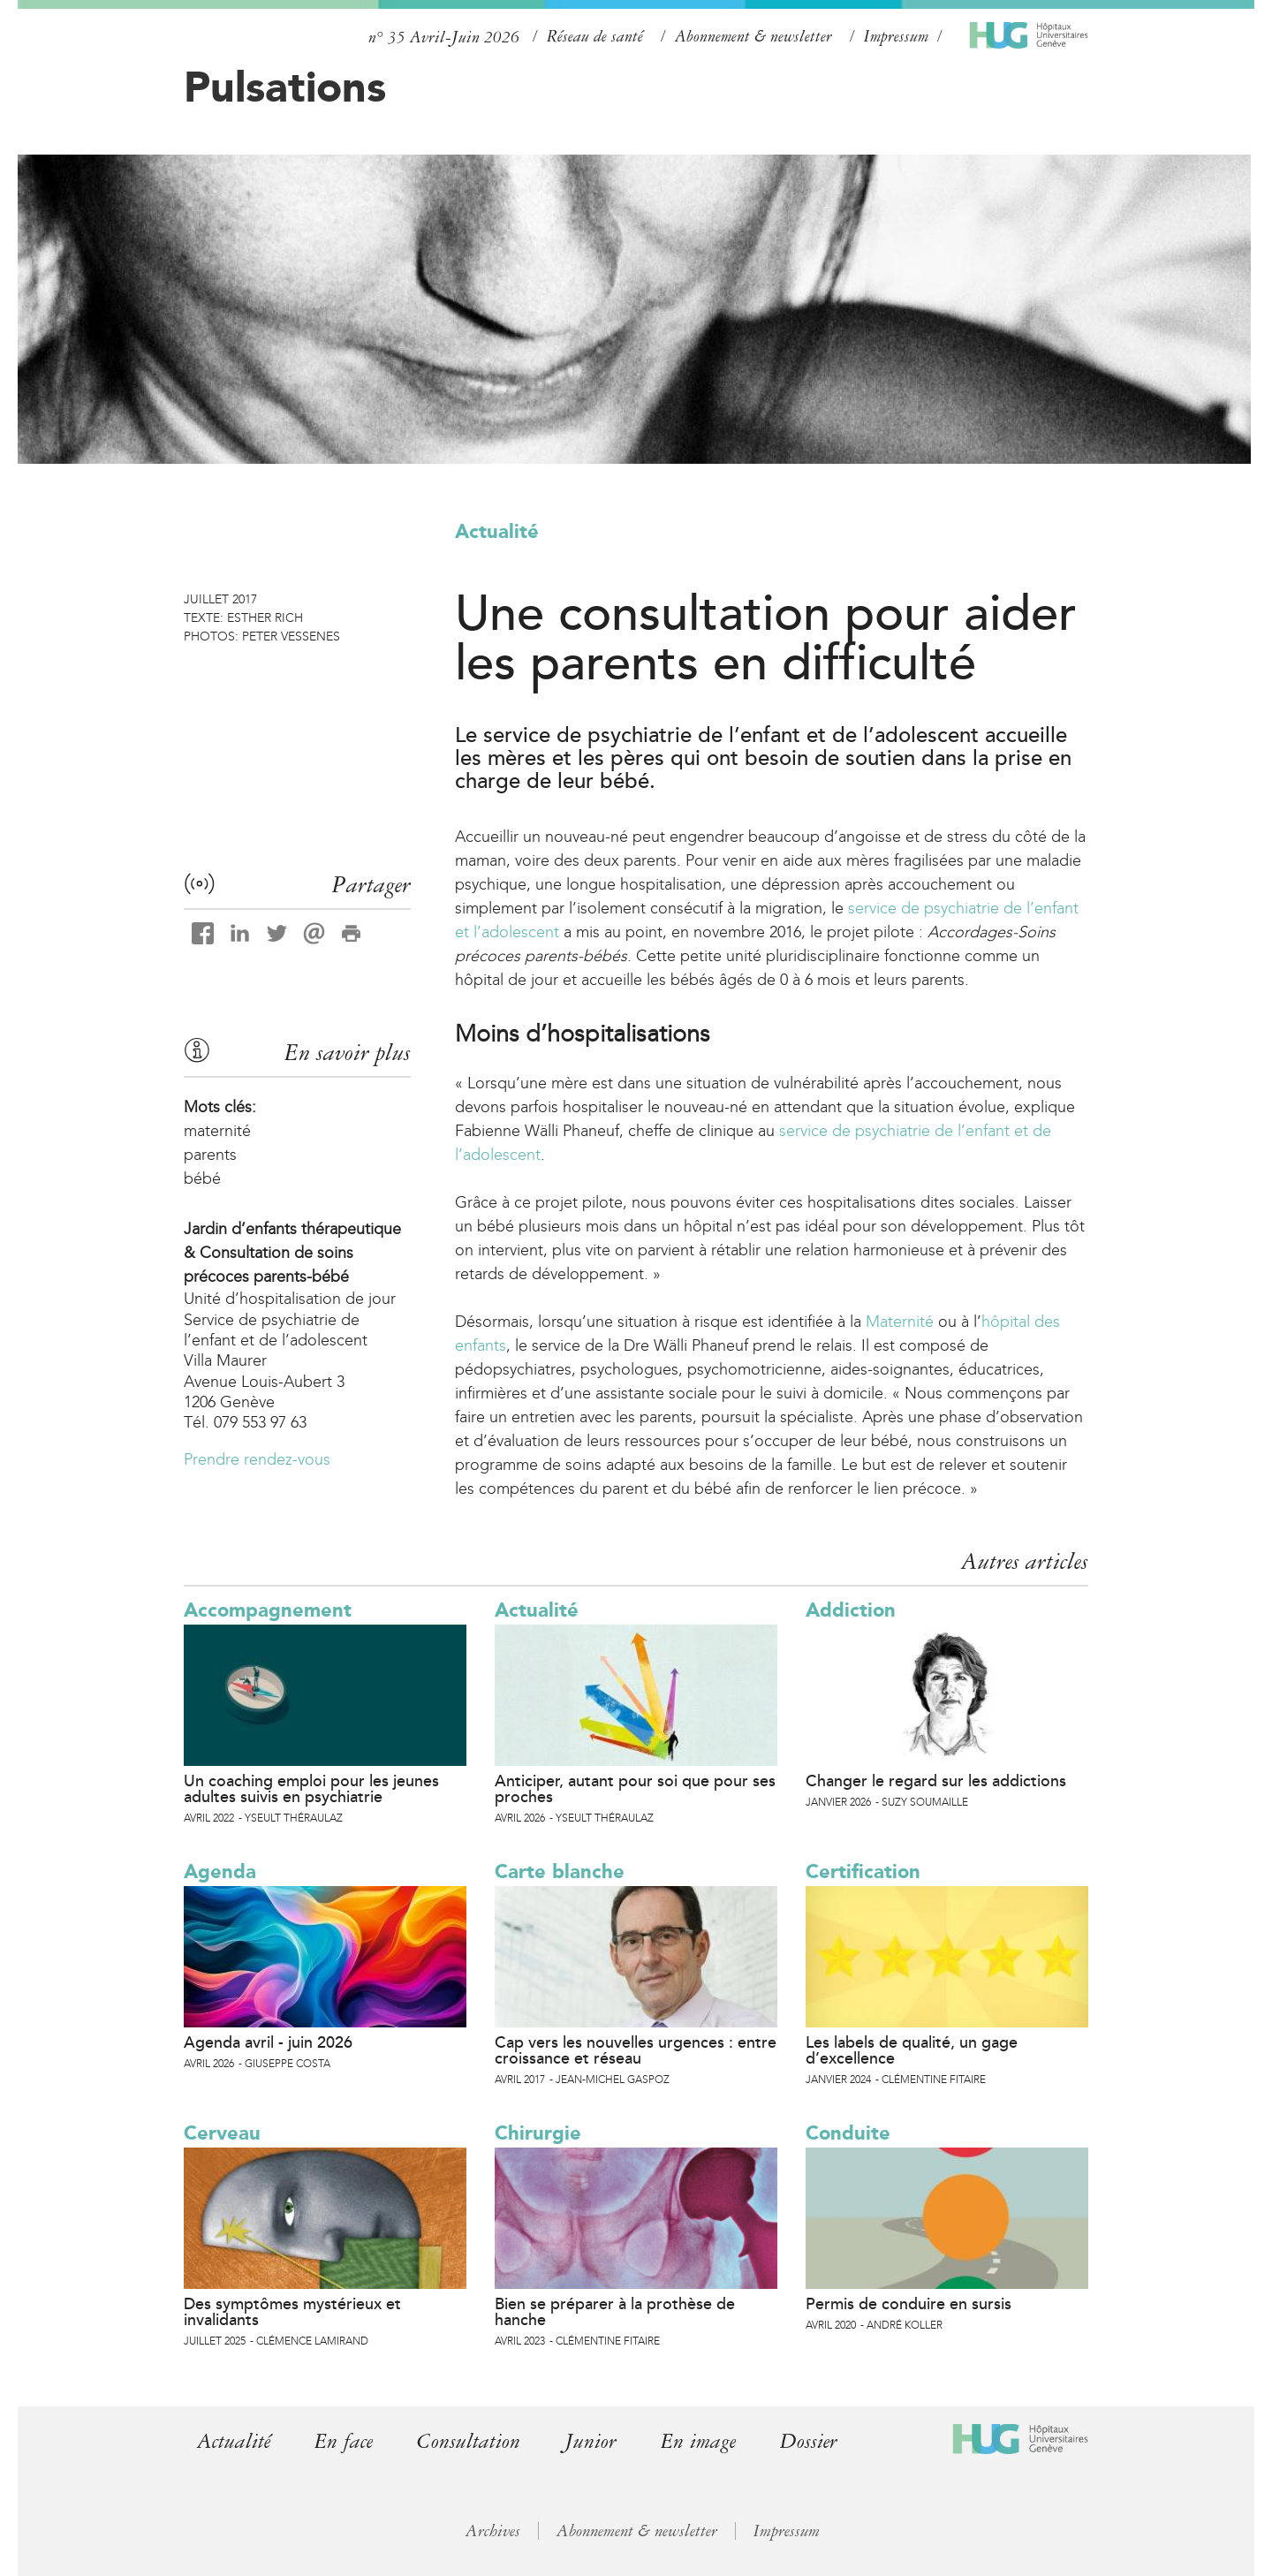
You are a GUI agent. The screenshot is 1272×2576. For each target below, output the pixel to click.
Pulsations (285, 86)
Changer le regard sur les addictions (936, 1781)
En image (698, 2441)
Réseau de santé (595, 36)
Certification (863, 1871)
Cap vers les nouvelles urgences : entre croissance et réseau (635, 2050)
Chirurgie (538, 2133)
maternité (217, 1130)
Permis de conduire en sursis (908, 2304)
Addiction (851, 1610)
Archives (493, 2531)
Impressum (896, 36)
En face (343, 2441)
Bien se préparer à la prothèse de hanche (615, 2312)
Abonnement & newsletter (753, 36)
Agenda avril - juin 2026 (268, 2042)
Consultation (468, 2441)
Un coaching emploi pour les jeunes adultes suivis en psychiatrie (311, 1789)
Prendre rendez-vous (257, 1459)
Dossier (808, 2441)
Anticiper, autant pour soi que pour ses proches (635, 1789)
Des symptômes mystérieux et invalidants (292, 2312)
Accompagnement (268, 1610)
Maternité (900, 1321)
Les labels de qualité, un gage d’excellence (912, 2050)
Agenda (220, 1871)
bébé (202, 1178)
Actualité (497, 531)
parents (210, 1154)
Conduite (848, 2133)
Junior (590, 2441)
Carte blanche (560, 1871)
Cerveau (222, 2133)
